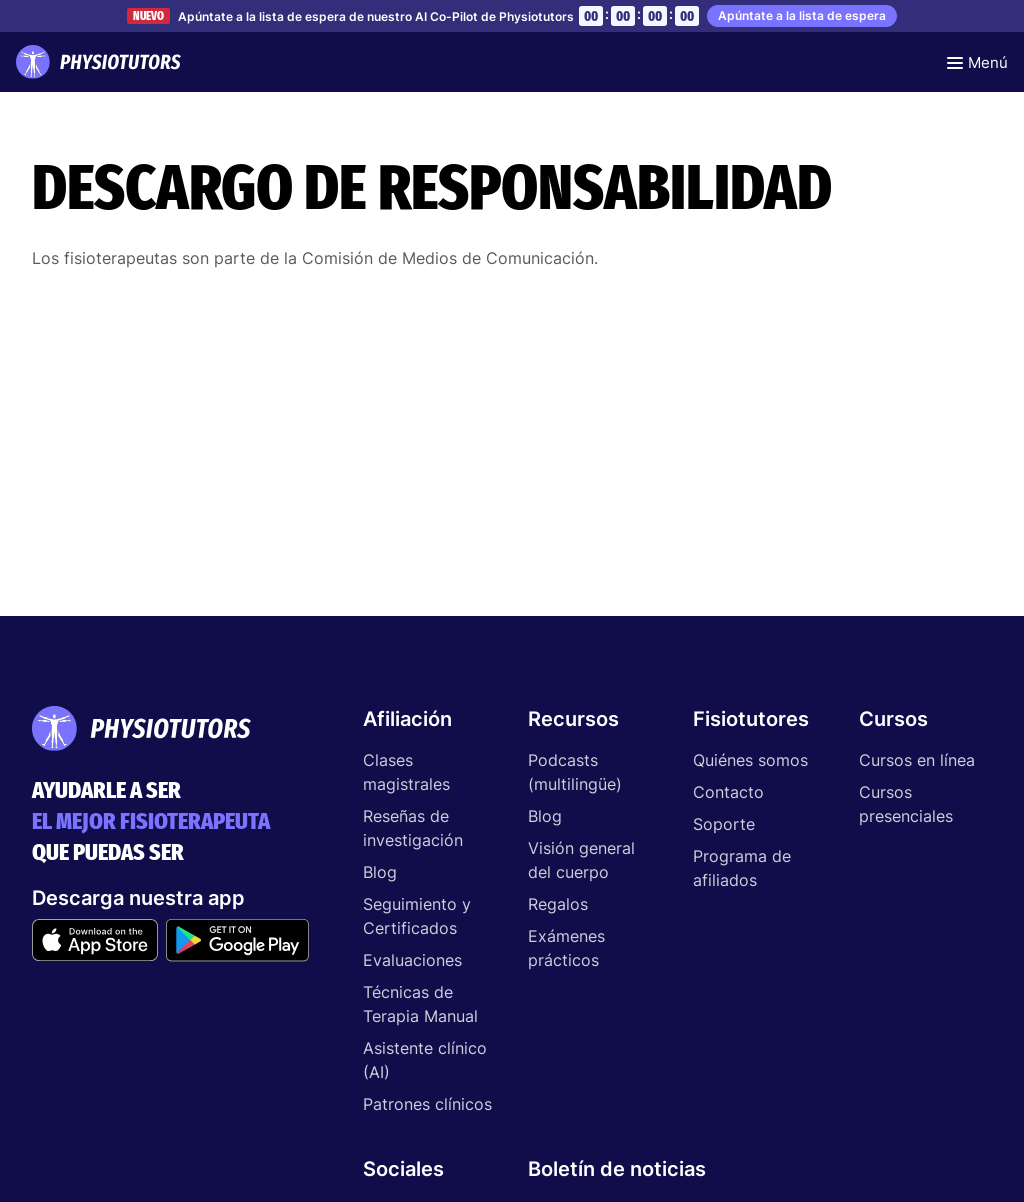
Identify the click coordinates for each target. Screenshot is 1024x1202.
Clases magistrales (406, 772)
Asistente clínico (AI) (425, 1060)
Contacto (728, 792)
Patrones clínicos (427, 1104)
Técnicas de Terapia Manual (420, 1004)
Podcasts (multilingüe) (575, 772)
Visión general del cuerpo (581, 860)
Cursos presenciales (906, 804)
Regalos (558, 904)
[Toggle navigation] (977, 62)
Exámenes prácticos (566, 948)
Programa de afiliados (742, 868)
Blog (380, 872)
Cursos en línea (917, 760)
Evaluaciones (412, 960)
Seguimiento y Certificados (417, 916)
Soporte (724, 824)
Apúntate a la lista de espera (802, 15)
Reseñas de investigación (413, 828)
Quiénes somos (750, 760)
